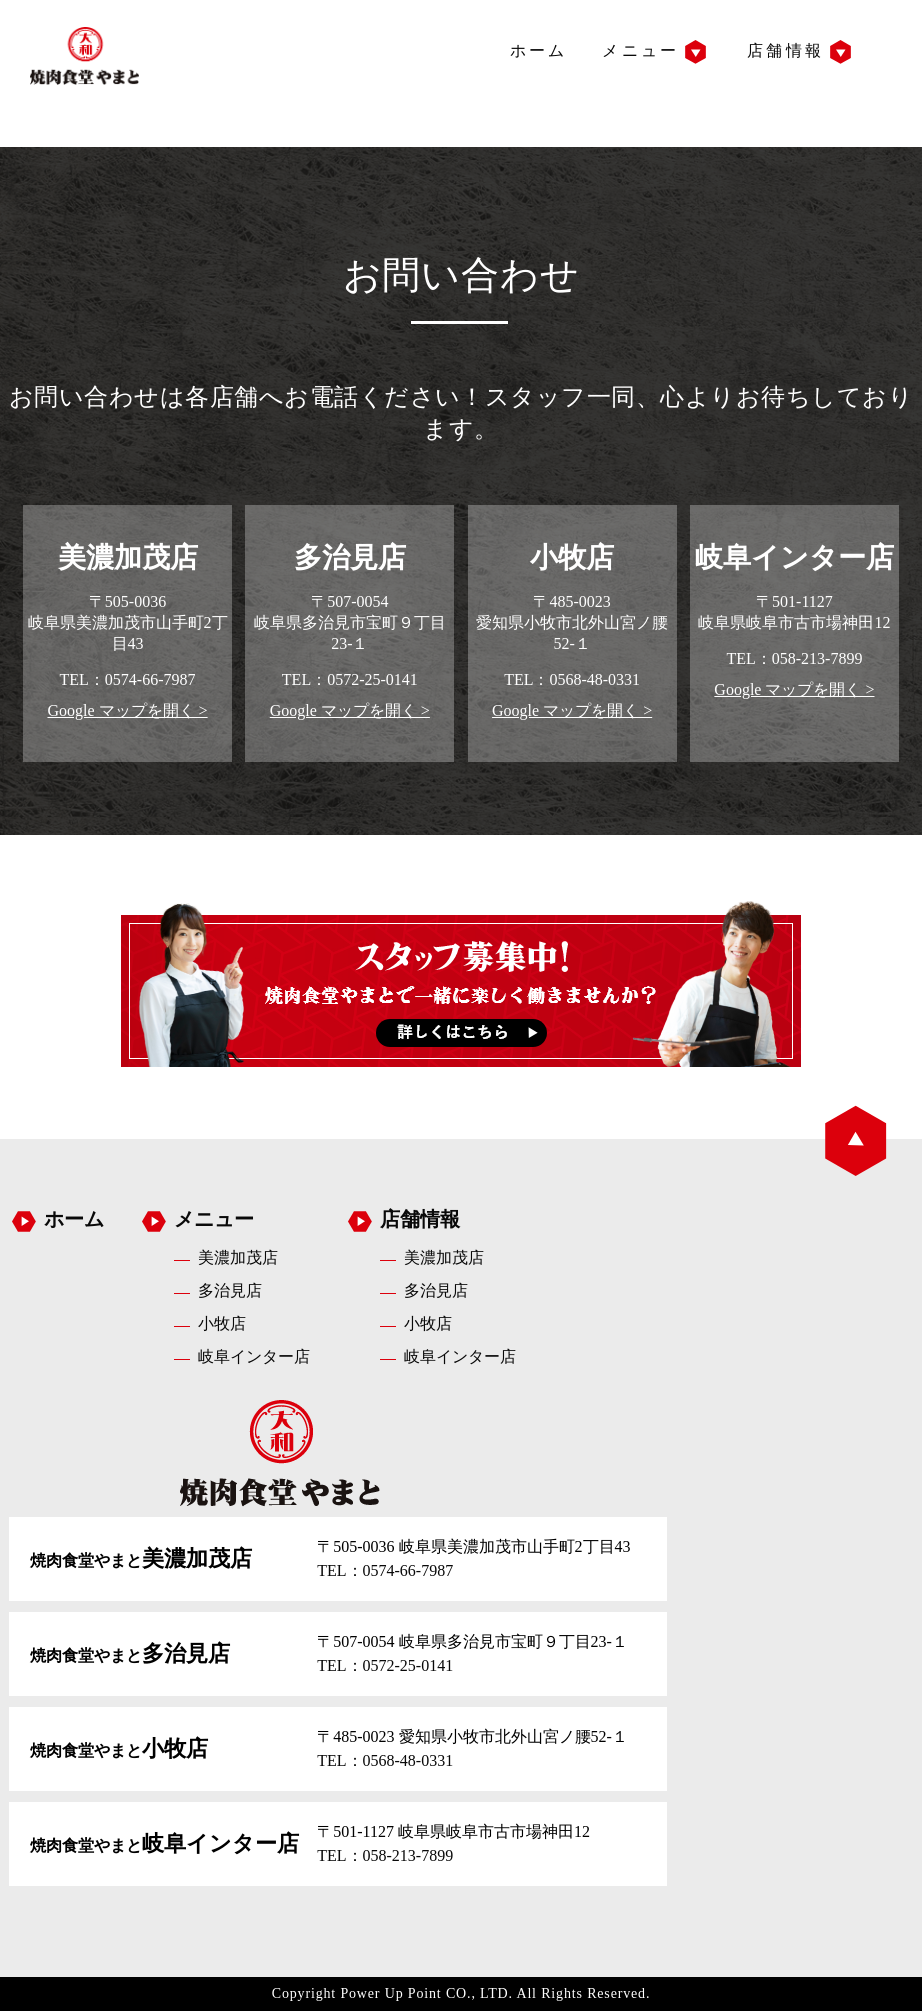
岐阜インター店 (254, 1356)
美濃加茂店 (238, 1257)
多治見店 (230, 1290)
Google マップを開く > (127, 710)
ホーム (539, 50)
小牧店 (222, 1323)
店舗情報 (785, 50)
